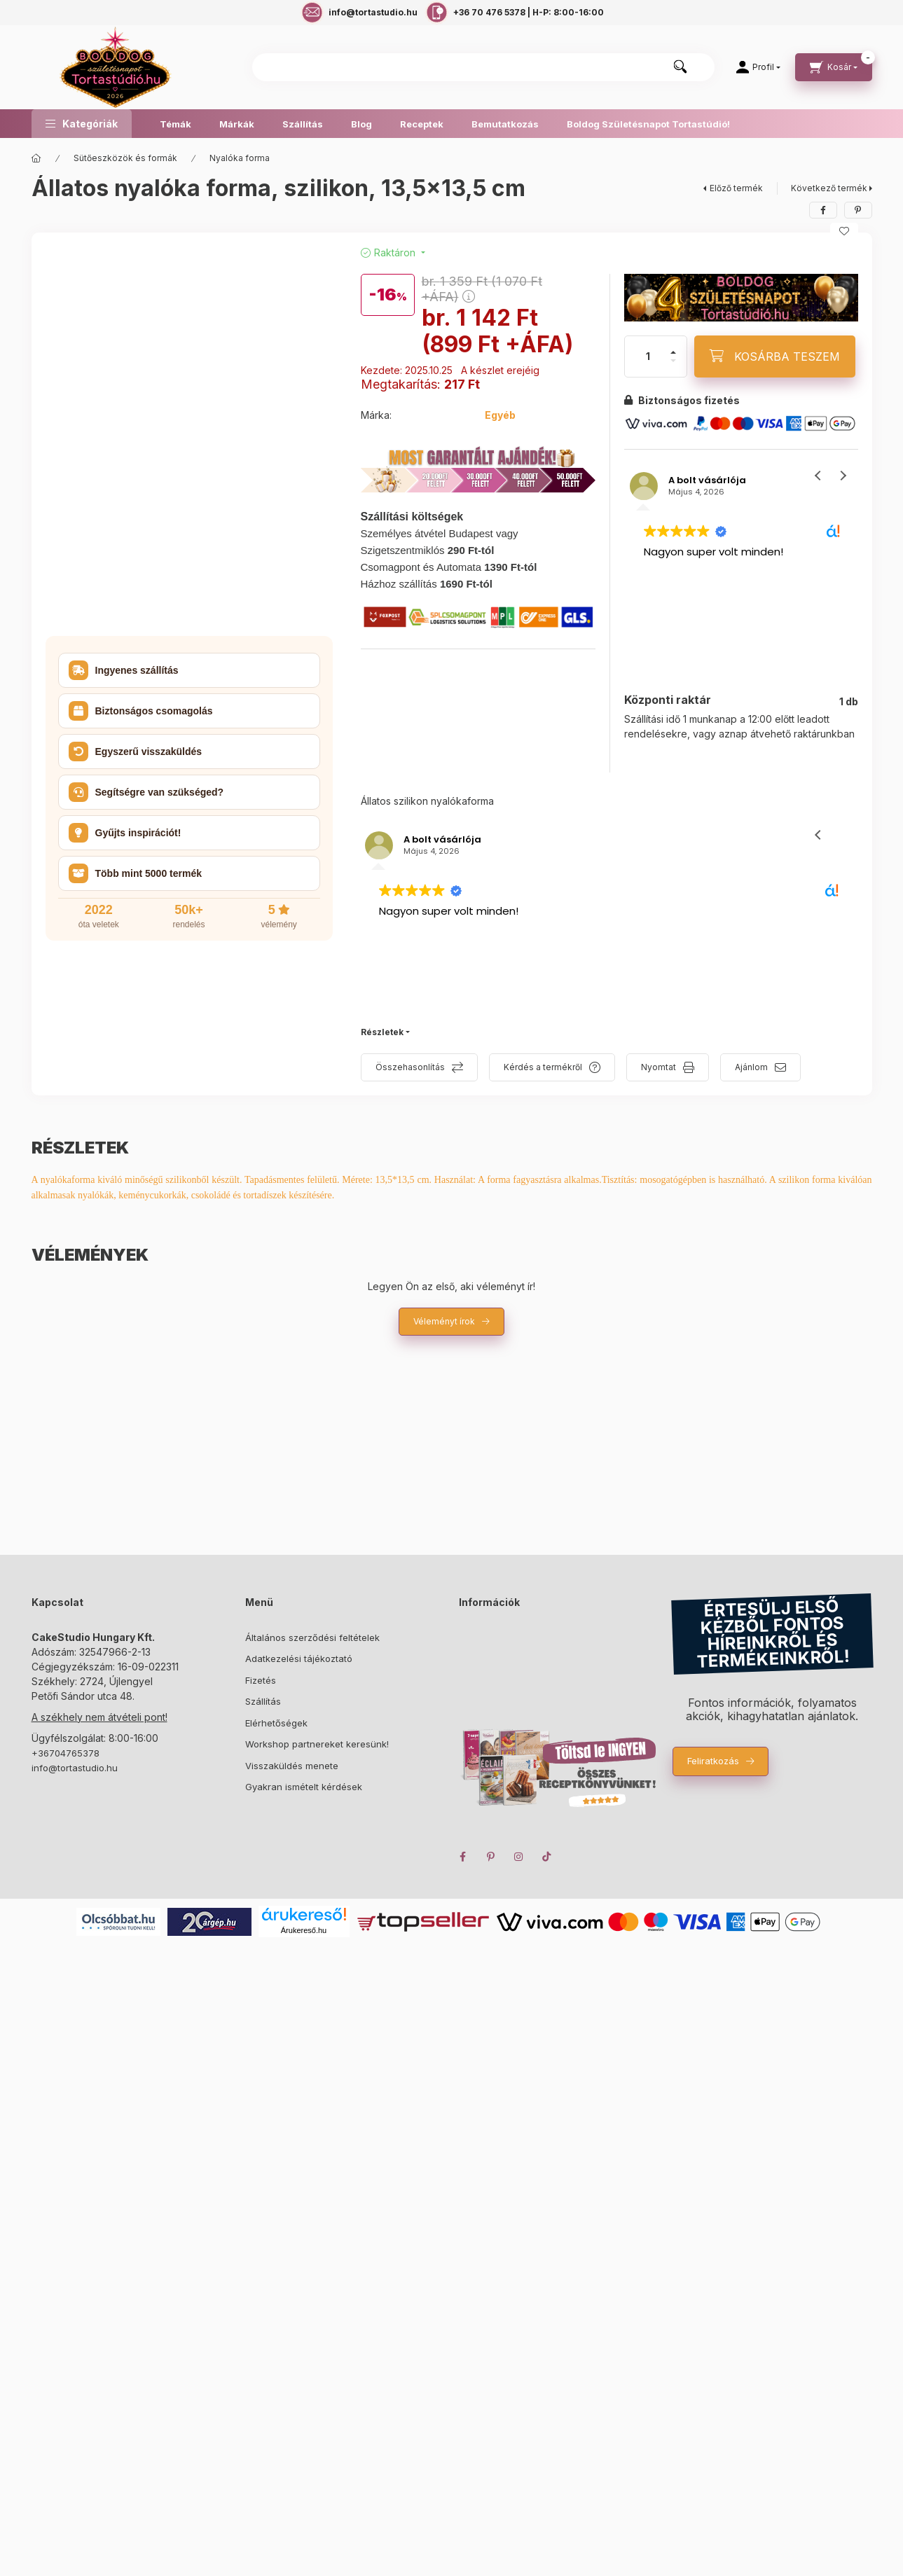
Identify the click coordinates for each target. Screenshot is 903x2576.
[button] (82, 123)
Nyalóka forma (239, 158)
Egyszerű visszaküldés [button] (135, 751)
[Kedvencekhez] (844, 231)
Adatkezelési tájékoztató (298, 1658)
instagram (519, 1857)
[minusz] (673, 360)
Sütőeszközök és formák (125, 158)
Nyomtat (658, 1067)
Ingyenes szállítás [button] (124, 670)
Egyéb (500, 415)
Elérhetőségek (276, 1723)
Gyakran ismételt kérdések (303, 1786)
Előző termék (736, 188)
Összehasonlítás (410, 1067)
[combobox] (483, 67)
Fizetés (260, 1680)
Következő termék (829, 188)
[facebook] (823, 210)
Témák (175, 124)
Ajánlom (751, 1067)
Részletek (382, 1032)
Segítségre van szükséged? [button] (146, 792)
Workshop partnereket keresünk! (317, 1744)
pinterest (491, 1857)
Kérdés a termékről (543, 1067)
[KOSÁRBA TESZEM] (774, 356)
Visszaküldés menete (291, 1765)
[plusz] (673, 352)
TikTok (547, 1857)
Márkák (236, 124)
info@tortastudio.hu (75, 1767)
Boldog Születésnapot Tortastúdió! (648, 124)
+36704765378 (65, 1753)
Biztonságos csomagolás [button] (141, 711)
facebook (463, 1857)
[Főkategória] (36, 158)
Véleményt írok (444, 1321)
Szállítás (302, 124)
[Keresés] (680, 67)
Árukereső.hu (303, 1930)
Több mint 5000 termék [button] (135, 873)
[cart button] (833, 67)
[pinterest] (858, 210)
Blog (361, 124)
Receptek (421, 124)
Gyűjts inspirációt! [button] (125, 833)
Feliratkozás (713, 1760)
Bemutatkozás (505, 124)
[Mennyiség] (648, 356)
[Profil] (758, 67)
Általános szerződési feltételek (312, 1637)
